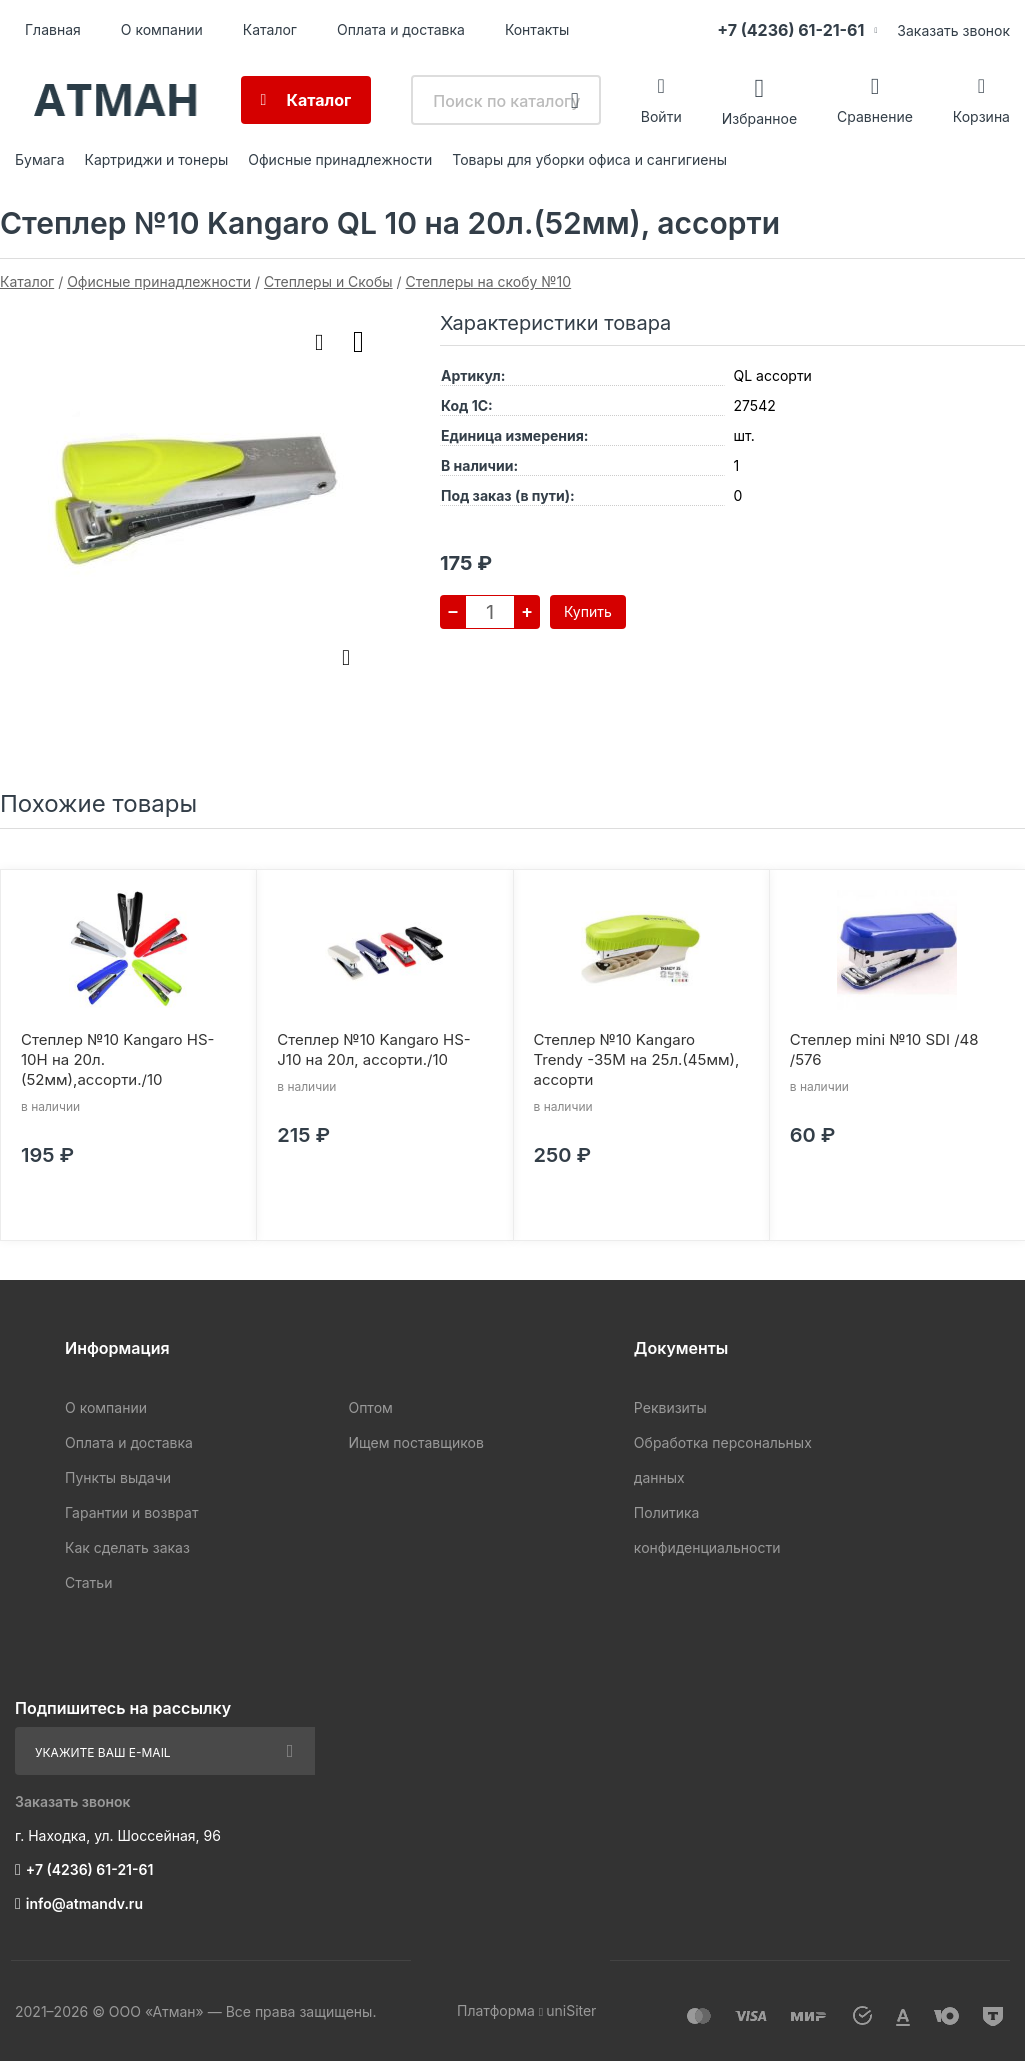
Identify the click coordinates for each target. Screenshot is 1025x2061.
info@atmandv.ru (84, 1903)
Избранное (759, 117)
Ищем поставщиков (415, 1442)
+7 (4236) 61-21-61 (790, 30)
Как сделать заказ (127, 1547)
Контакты (537, 29)
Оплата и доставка (401, 29)
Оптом (370, 1407)
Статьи (88, 1582)
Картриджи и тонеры (157, 159)
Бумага (40, 159)
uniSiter (571, 2010)
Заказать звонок (953, 30)
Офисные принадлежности (340, 159)
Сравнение (875, 116)
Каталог (270, 29)
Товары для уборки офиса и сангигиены (589, 159)
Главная (53, 29)
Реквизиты (670, 1407)
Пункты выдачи (118, 1477)
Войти (661, 116)
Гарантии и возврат (131, 1512)
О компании (162, 29)
